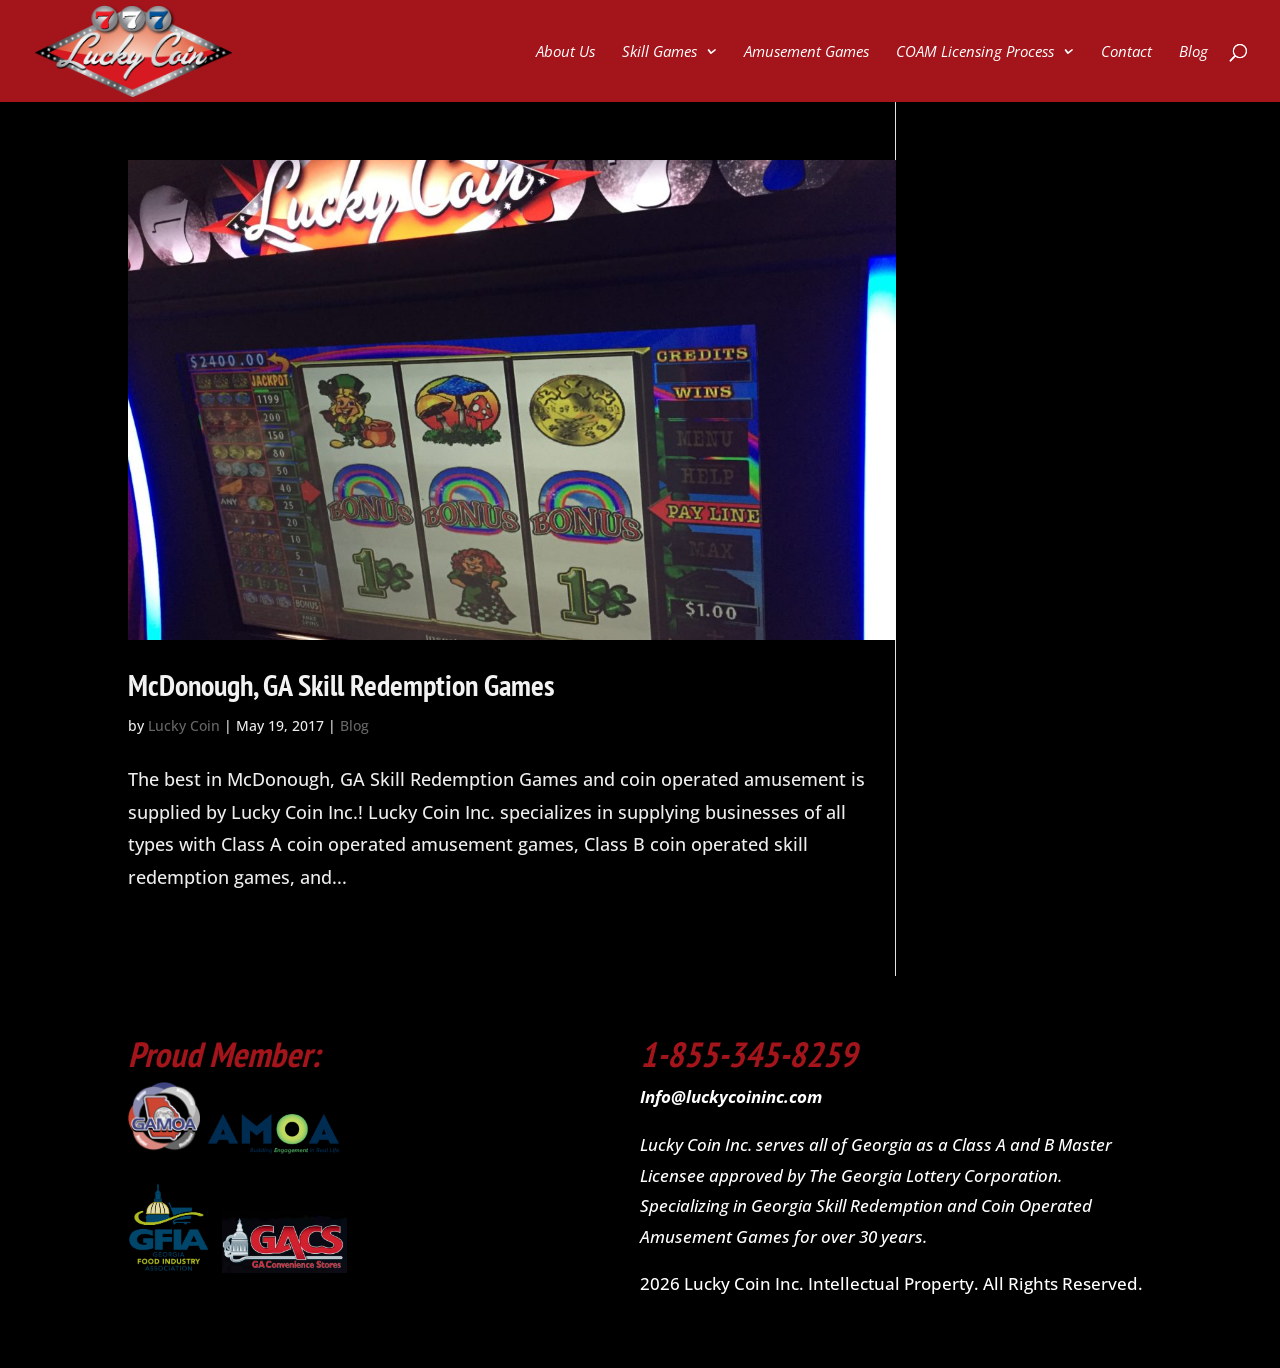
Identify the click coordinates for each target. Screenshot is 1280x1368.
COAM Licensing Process (975, 52)
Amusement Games (806, 52)
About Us (565, 52)
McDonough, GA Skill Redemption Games (341, 684)
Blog (1193, 52)
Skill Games (659, 52)
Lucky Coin (184, 725)
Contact (1126, 52)
